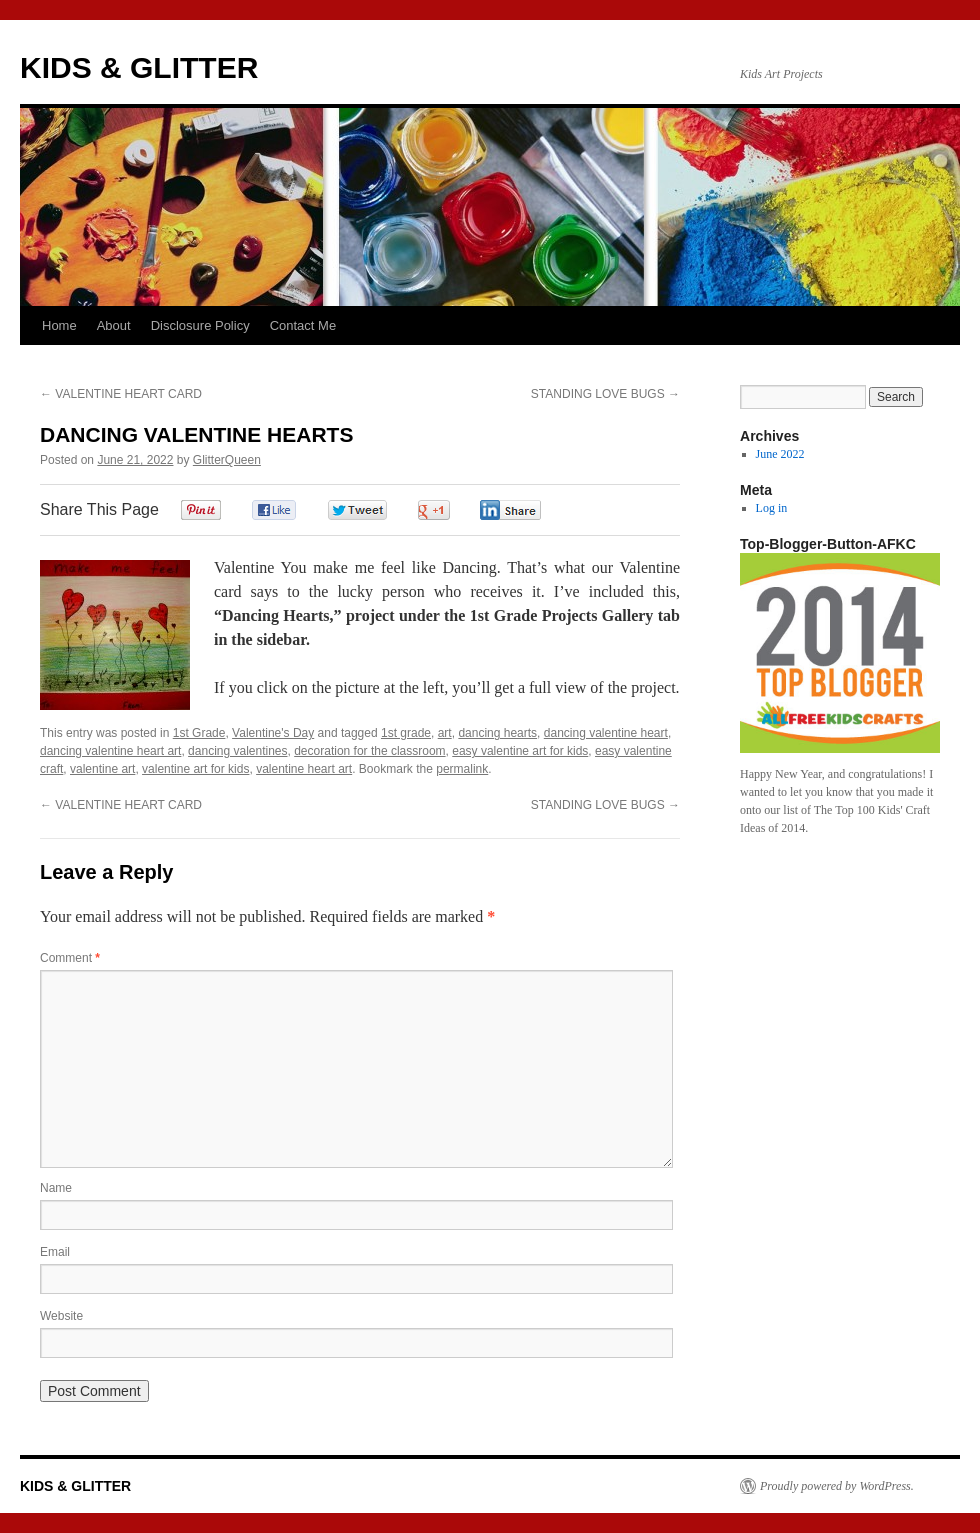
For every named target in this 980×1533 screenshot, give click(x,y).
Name (56, 1188)
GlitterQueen (227, 460)
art (445, 733)
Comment (70, 958)
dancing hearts (497, 733)
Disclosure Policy (200, 325)
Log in (772, 508)
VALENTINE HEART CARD (121, 394)
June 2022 (780, 454)
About (114, 325)
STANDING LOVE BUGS (605, 394)
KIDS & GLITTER (139, 67)
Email (55, 1252)
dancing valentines (237, 751)
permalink (462, 769)
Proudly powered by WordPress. (837, 1486)
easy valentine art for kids (520, 751)
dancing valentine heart (606, 733)
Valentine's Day (273, 733)
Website (61, 1316)
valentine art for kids (195, 769)
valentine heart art (304, 769)
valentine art (102, 769)
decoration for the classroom (369, 751)
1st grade (406, 733)
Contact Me (303, 325)
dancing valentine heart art (110, 751)
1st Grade (199, 733)
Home (59, 325)
